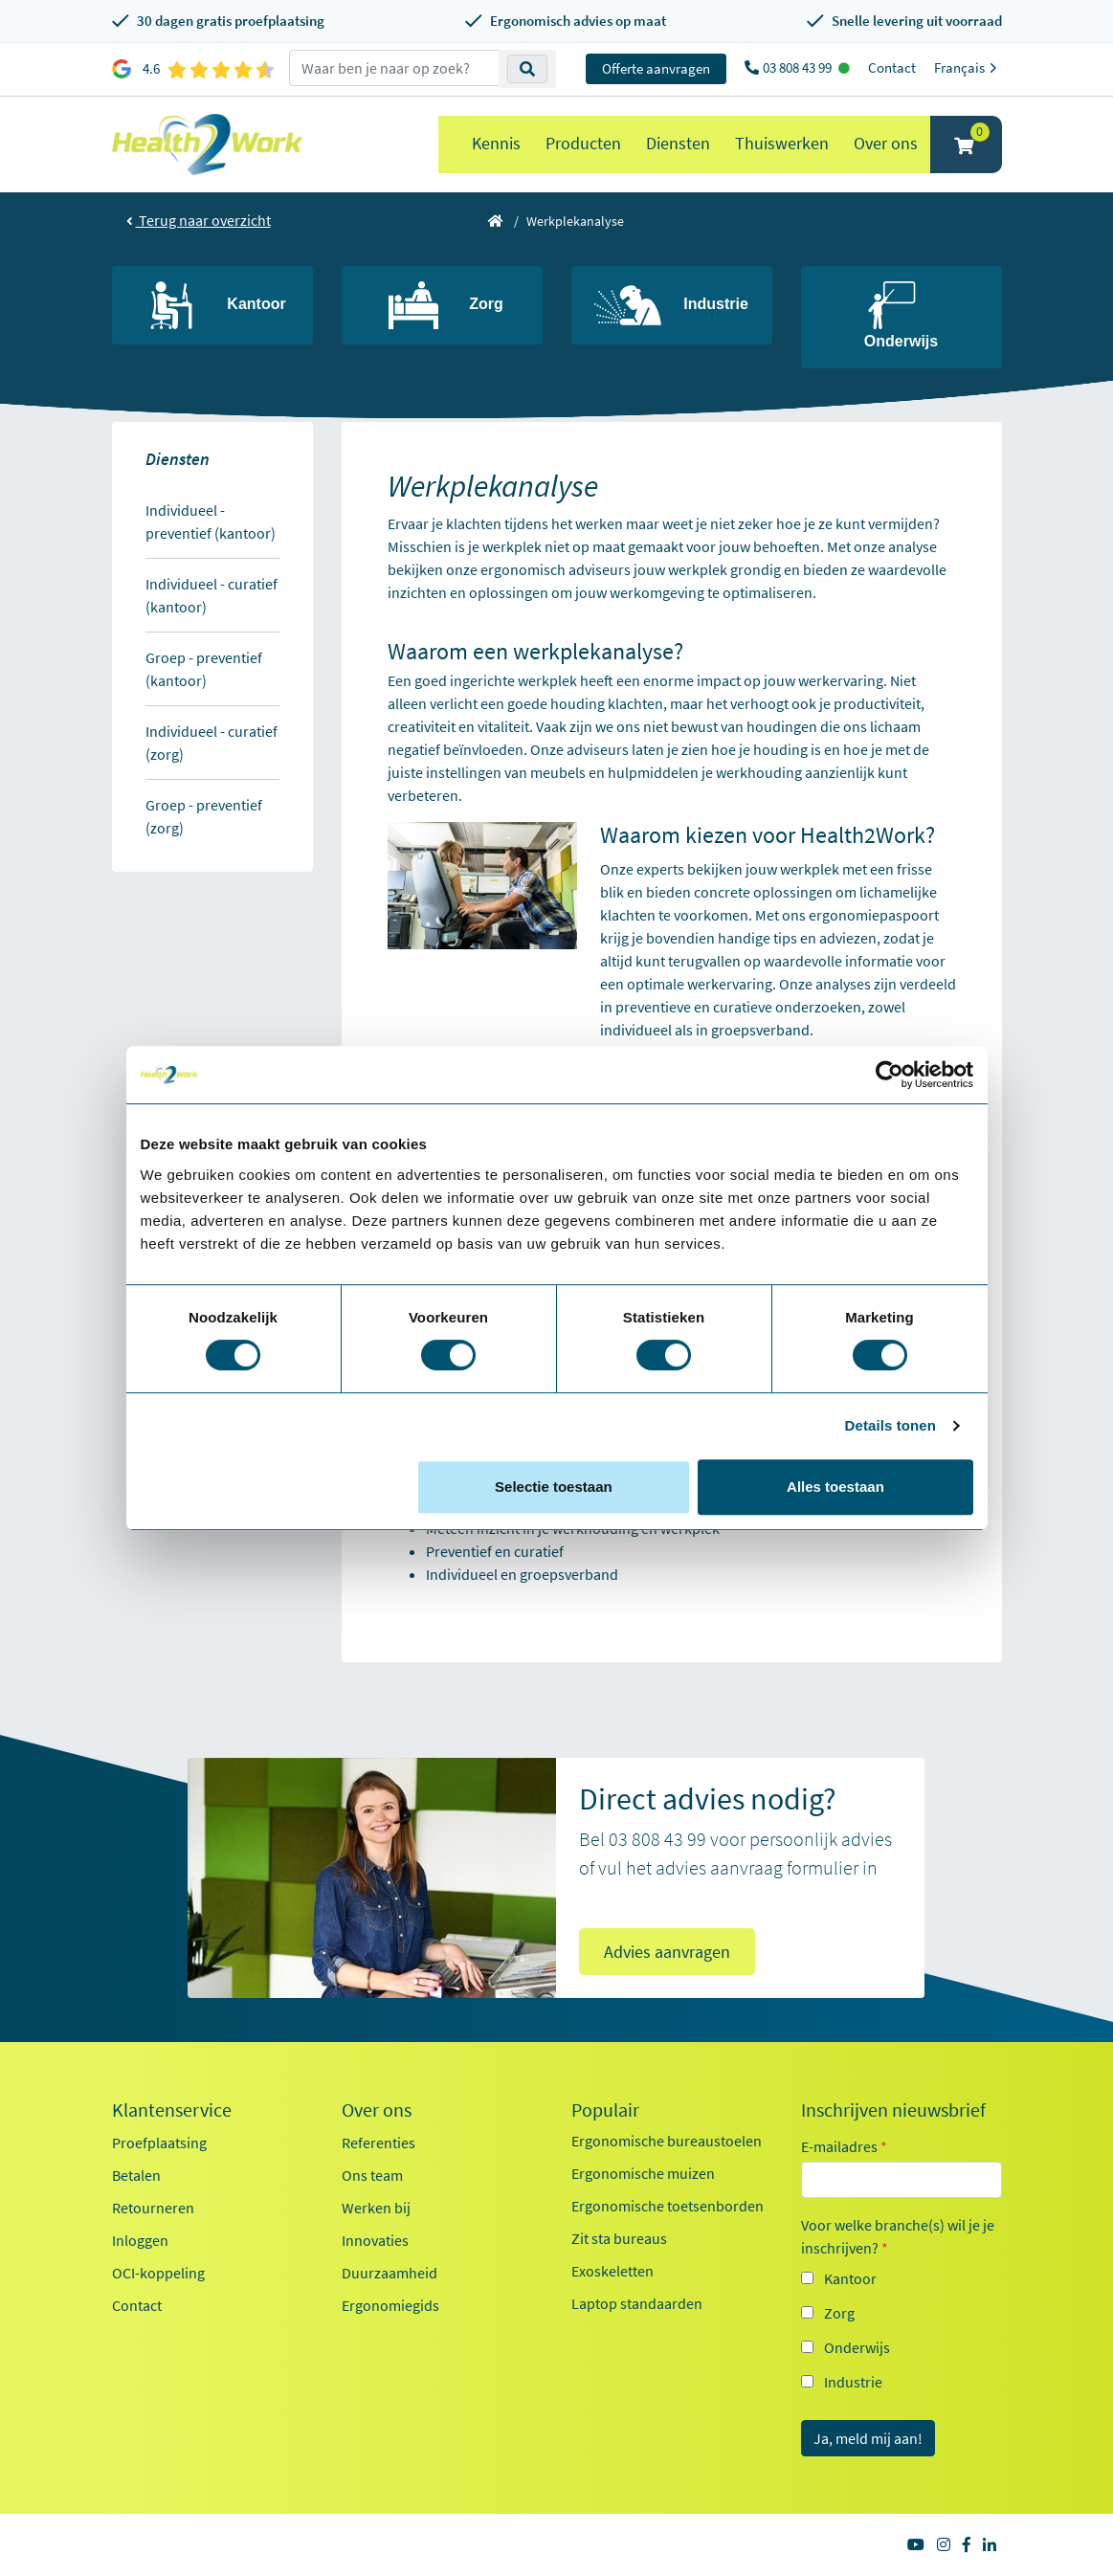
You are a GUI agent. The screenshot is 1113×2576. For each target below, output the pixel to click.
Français (968, 67)
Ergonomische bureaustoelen (666, 2140)
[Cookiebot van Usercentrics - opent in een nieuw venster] (889, 1074)
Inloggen (140, 2240)
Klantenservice (172, 2110)
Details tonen (890, 1425)
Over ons (886, 143)
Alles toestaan (835, 1486)
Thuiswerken (782, 143)
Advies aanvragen (667, 1952)
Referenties (378, 2142)
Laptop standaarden (636, 2303)
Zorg (839, 2312)
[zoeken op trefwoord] (394, 68)
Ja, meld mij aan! (868, 2438)
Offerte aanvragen (656, 68)
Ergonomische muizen (643, 2173)
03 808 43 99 (799, 67)
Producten (583, 143)
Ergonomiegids (390, 2305)
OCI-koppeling (158, 2272)
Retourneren (153, 2207)
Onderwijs (857, 2347)
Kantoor (850, 2278)
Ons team (372, 2175)
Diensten (678, 143)
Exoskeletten (612, 2270)
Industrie (853, 2381)
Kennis (496, 143)
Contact (892, 67)
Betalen (136, 2175)
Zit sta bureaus (619, 2238)
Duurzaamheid (389, 2272)
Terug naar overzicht (198, 220)
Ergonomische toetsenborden (667, 2205)
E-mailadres (844, 2146)
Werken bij (376, 2207)
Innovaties (375, 2240)
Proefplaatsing (159, 2142)
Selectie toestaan (553, 1486)
